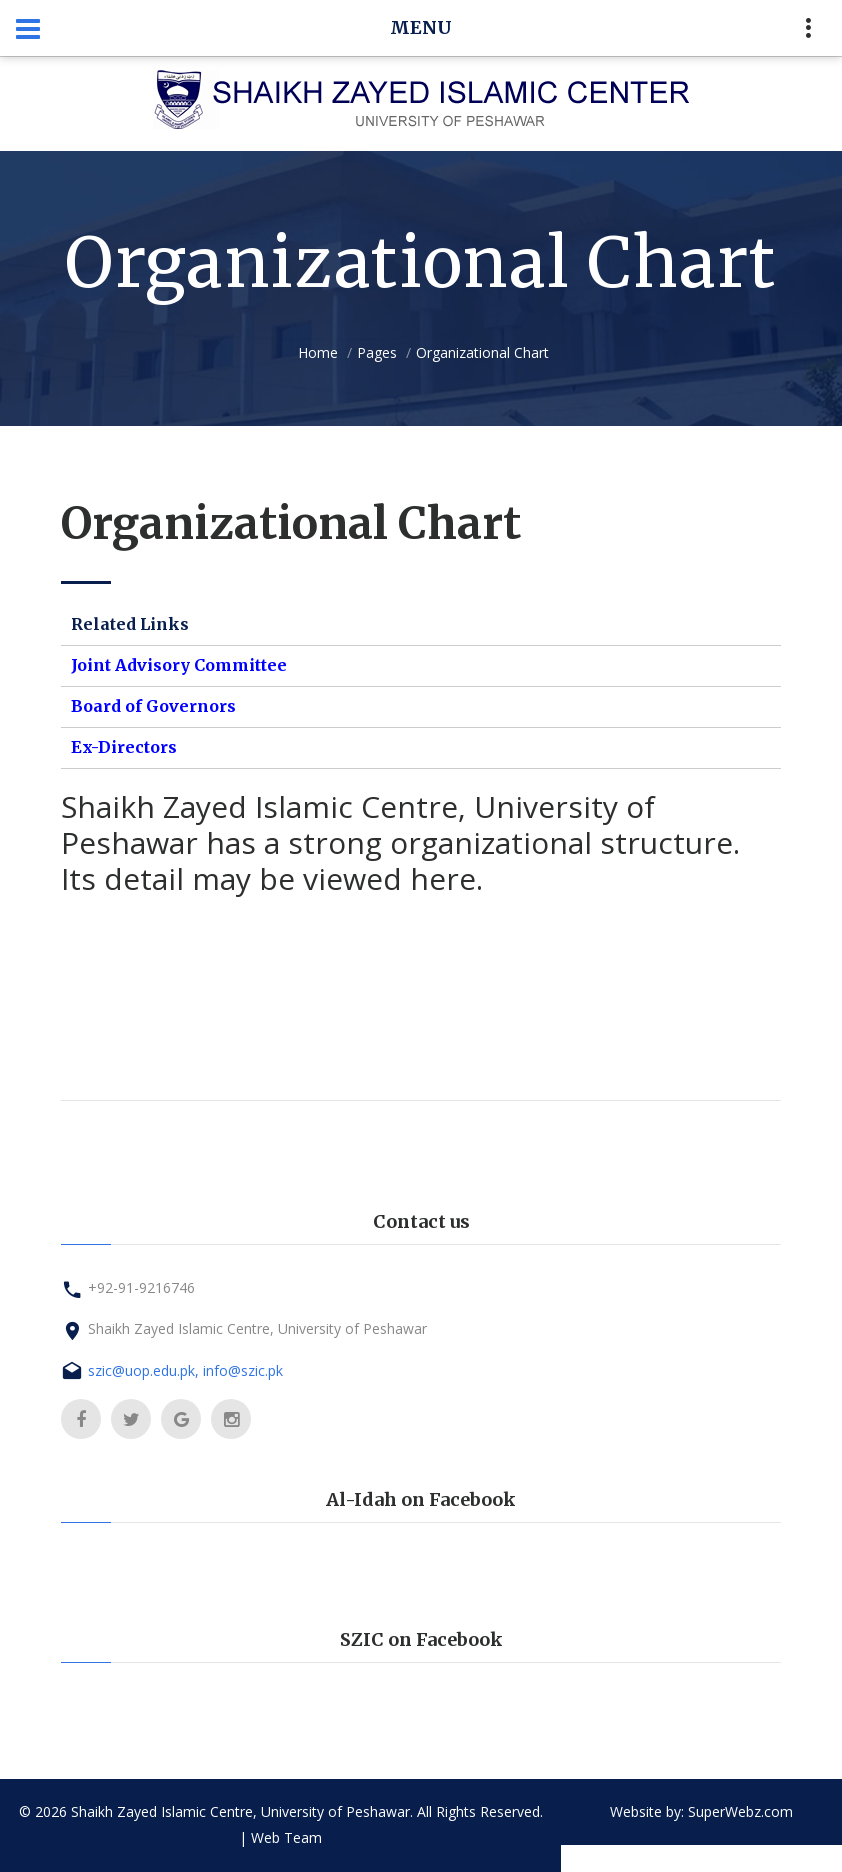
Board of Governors (153, 706)
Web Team (286, 1837)
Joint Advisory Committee (179, 665)
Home (318, 352)
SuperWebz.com (740, 1811)
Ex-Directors (124, 747)
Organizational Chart (482, 352)
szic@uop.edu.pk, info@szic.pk (185, 1370)
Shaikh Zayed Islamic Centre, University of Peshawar (257, 1328)
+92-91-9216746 (141, 1287)
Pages (377, 352)
